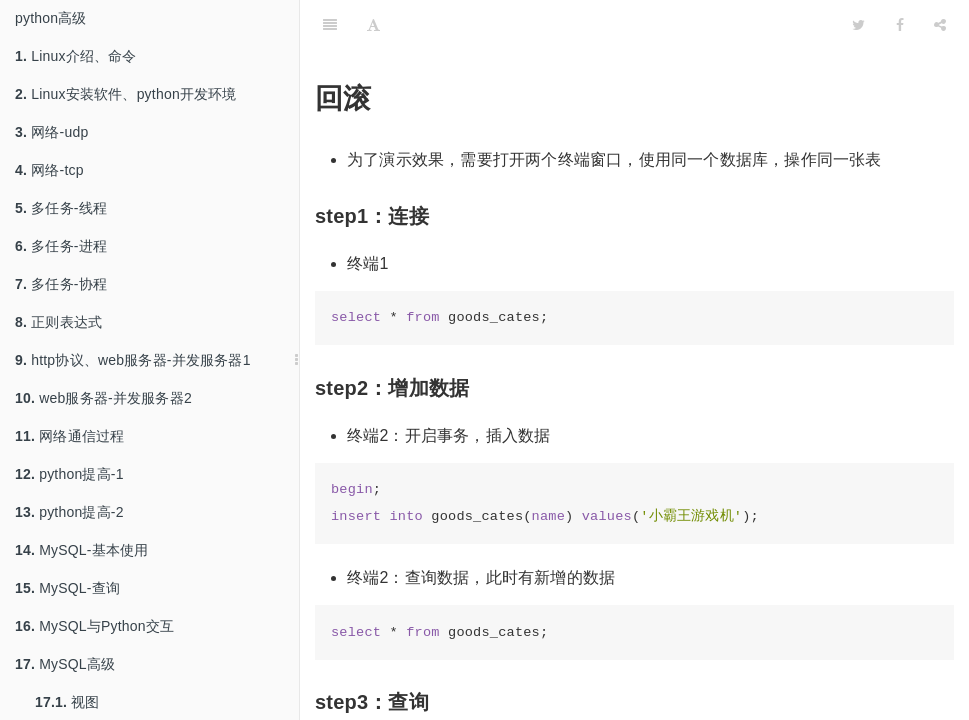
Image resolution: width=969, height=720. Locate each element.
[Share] (940, 25)
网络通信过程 (69, 436)
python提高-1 (69, 474)
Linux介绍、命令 (76, 56)
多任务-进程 (61, 246)
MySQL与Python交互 (94, 626)
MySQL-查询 (67, 588)
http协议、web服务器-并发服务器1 (133, 360)
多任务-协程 (61, 284)
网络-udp (51, 132)
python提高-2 (69, 512)
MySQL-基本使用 (82, 550)
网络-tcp (49, 170)
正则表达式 (58, 322)
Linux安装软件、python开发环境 (126, 94)
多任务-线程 (61, 208)
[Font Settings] (373, 25)
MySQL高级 (65, 664)
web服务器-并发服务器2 (103, 398)
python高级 (51, 18)
